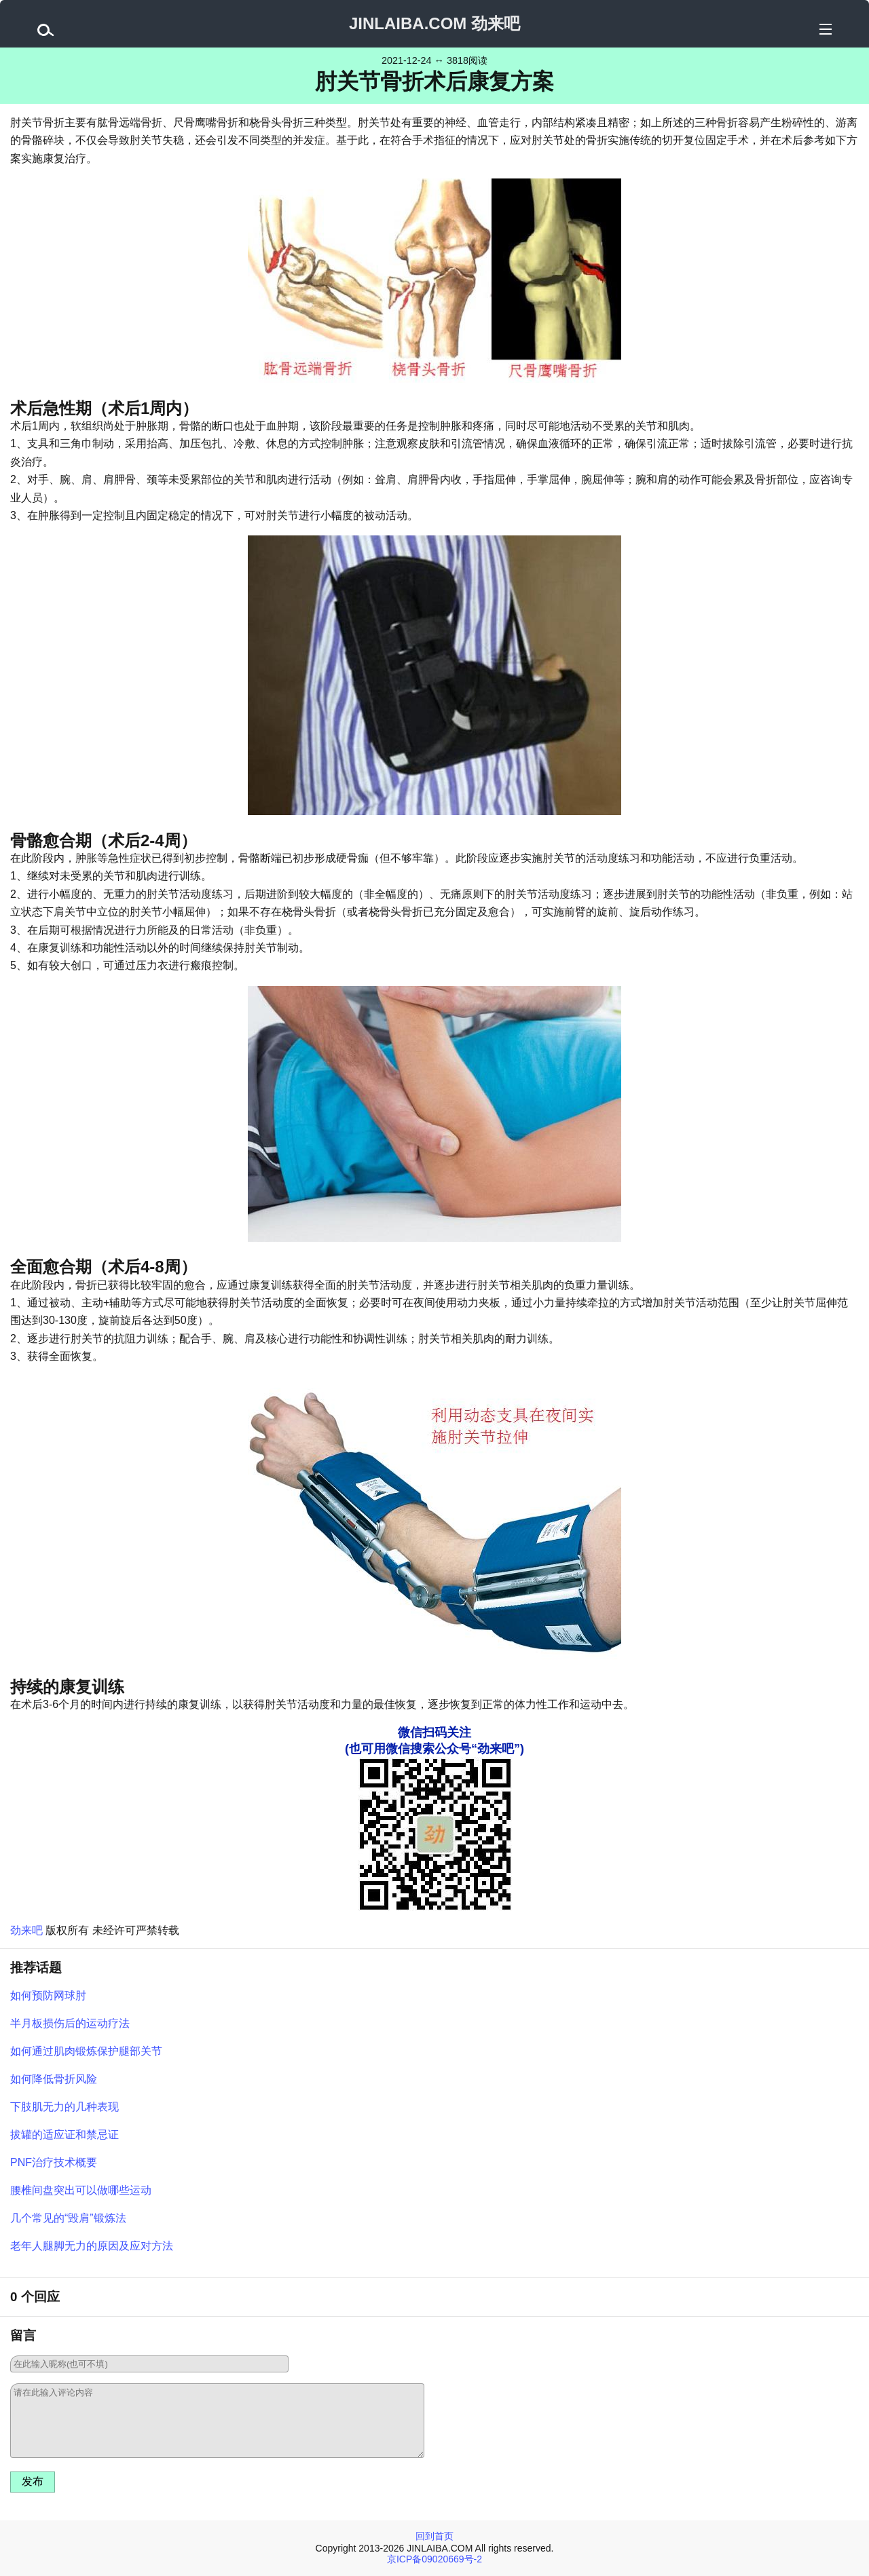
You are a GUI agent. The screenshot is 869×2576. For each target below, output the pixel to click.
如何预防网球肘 (48, 1995)
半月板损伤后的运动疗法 (70, 2023)
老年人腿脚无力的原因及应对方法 (91, 2246)
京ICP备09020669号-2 (434, 2559)
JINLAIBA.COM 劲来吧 (434, 23)
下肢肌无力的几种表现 (64, 2107)
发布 (32, 2481)
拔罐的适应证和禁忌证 (64, 2134)
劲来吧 (26, 1930)
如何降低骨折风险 (53, 2079)
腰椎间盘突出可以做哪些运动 (80, 2190)
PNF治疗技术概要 (53, 2162)
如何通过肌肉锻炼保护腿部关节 (86, 2051)
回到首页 (434, 2536)
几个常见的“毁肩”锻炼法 (68, 2218)
